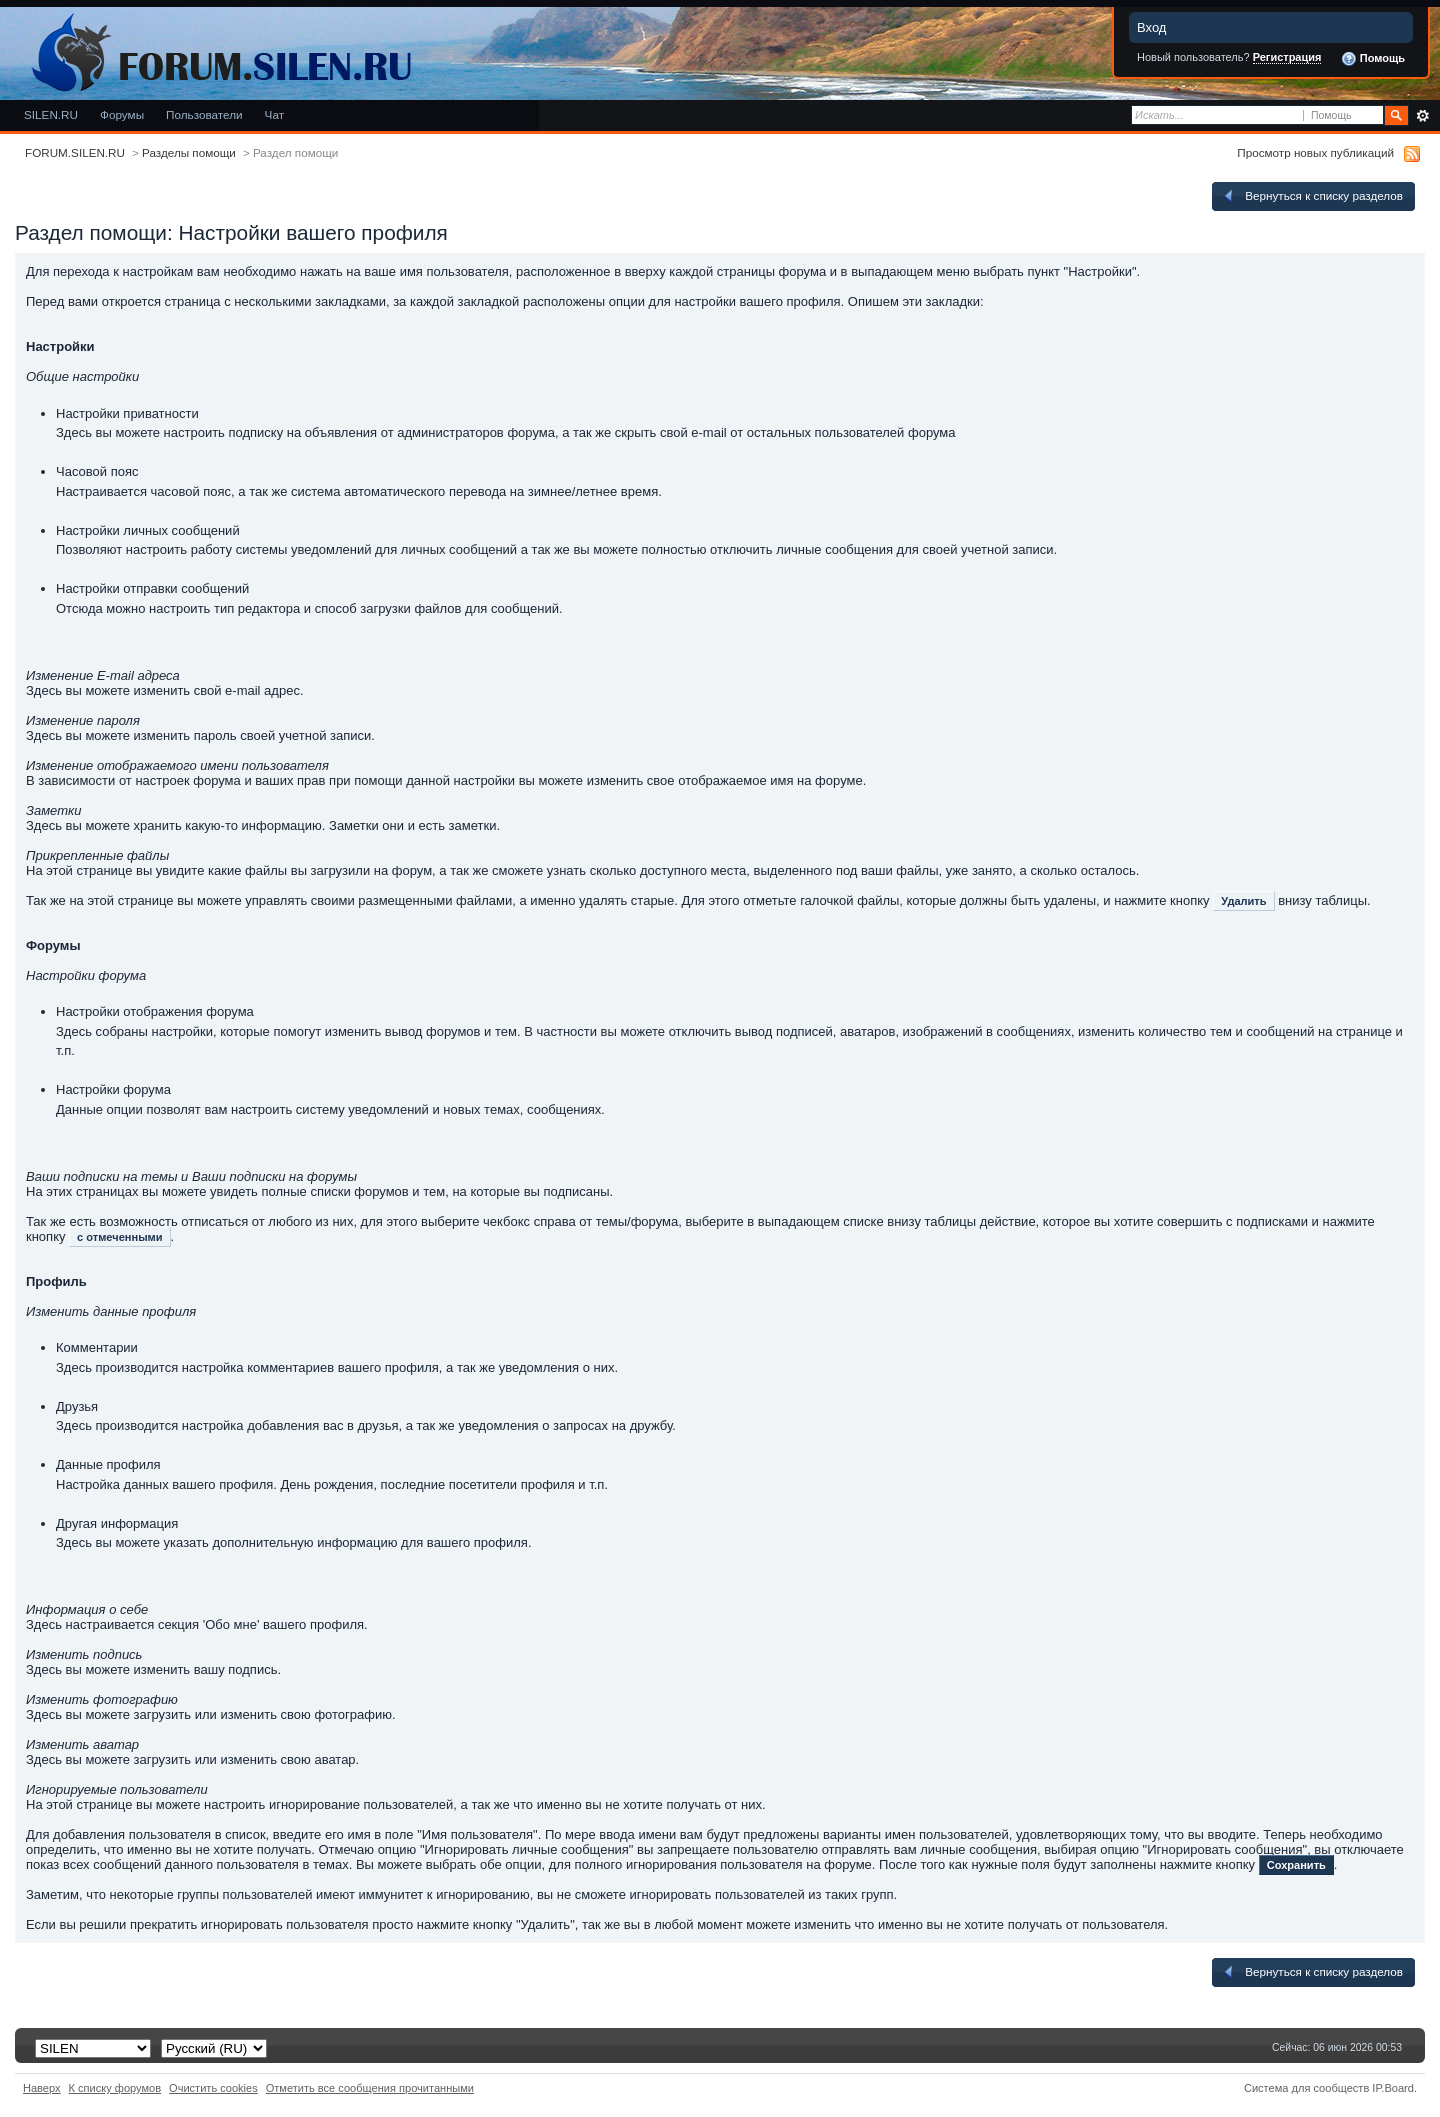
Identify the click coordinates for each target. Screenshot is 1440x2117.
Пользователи (204, 114)
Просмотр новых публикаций (1315, 152)
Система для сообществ (1306, 2088)
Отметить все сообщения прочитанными (370, 2088)
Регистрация (1287, 57)
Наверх (42, 2088)
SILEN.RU (51, 114)
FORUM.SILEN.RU (75, 152)
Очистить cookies (213, 2088)
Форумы (122, 114)
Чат (274, 114)
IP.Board (1393, 2088)
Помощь (1373, 59)
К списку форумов (115, 2088)
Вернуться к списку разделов (1312, 196)
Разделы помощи (189, 152)
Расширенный (1422, 116)
